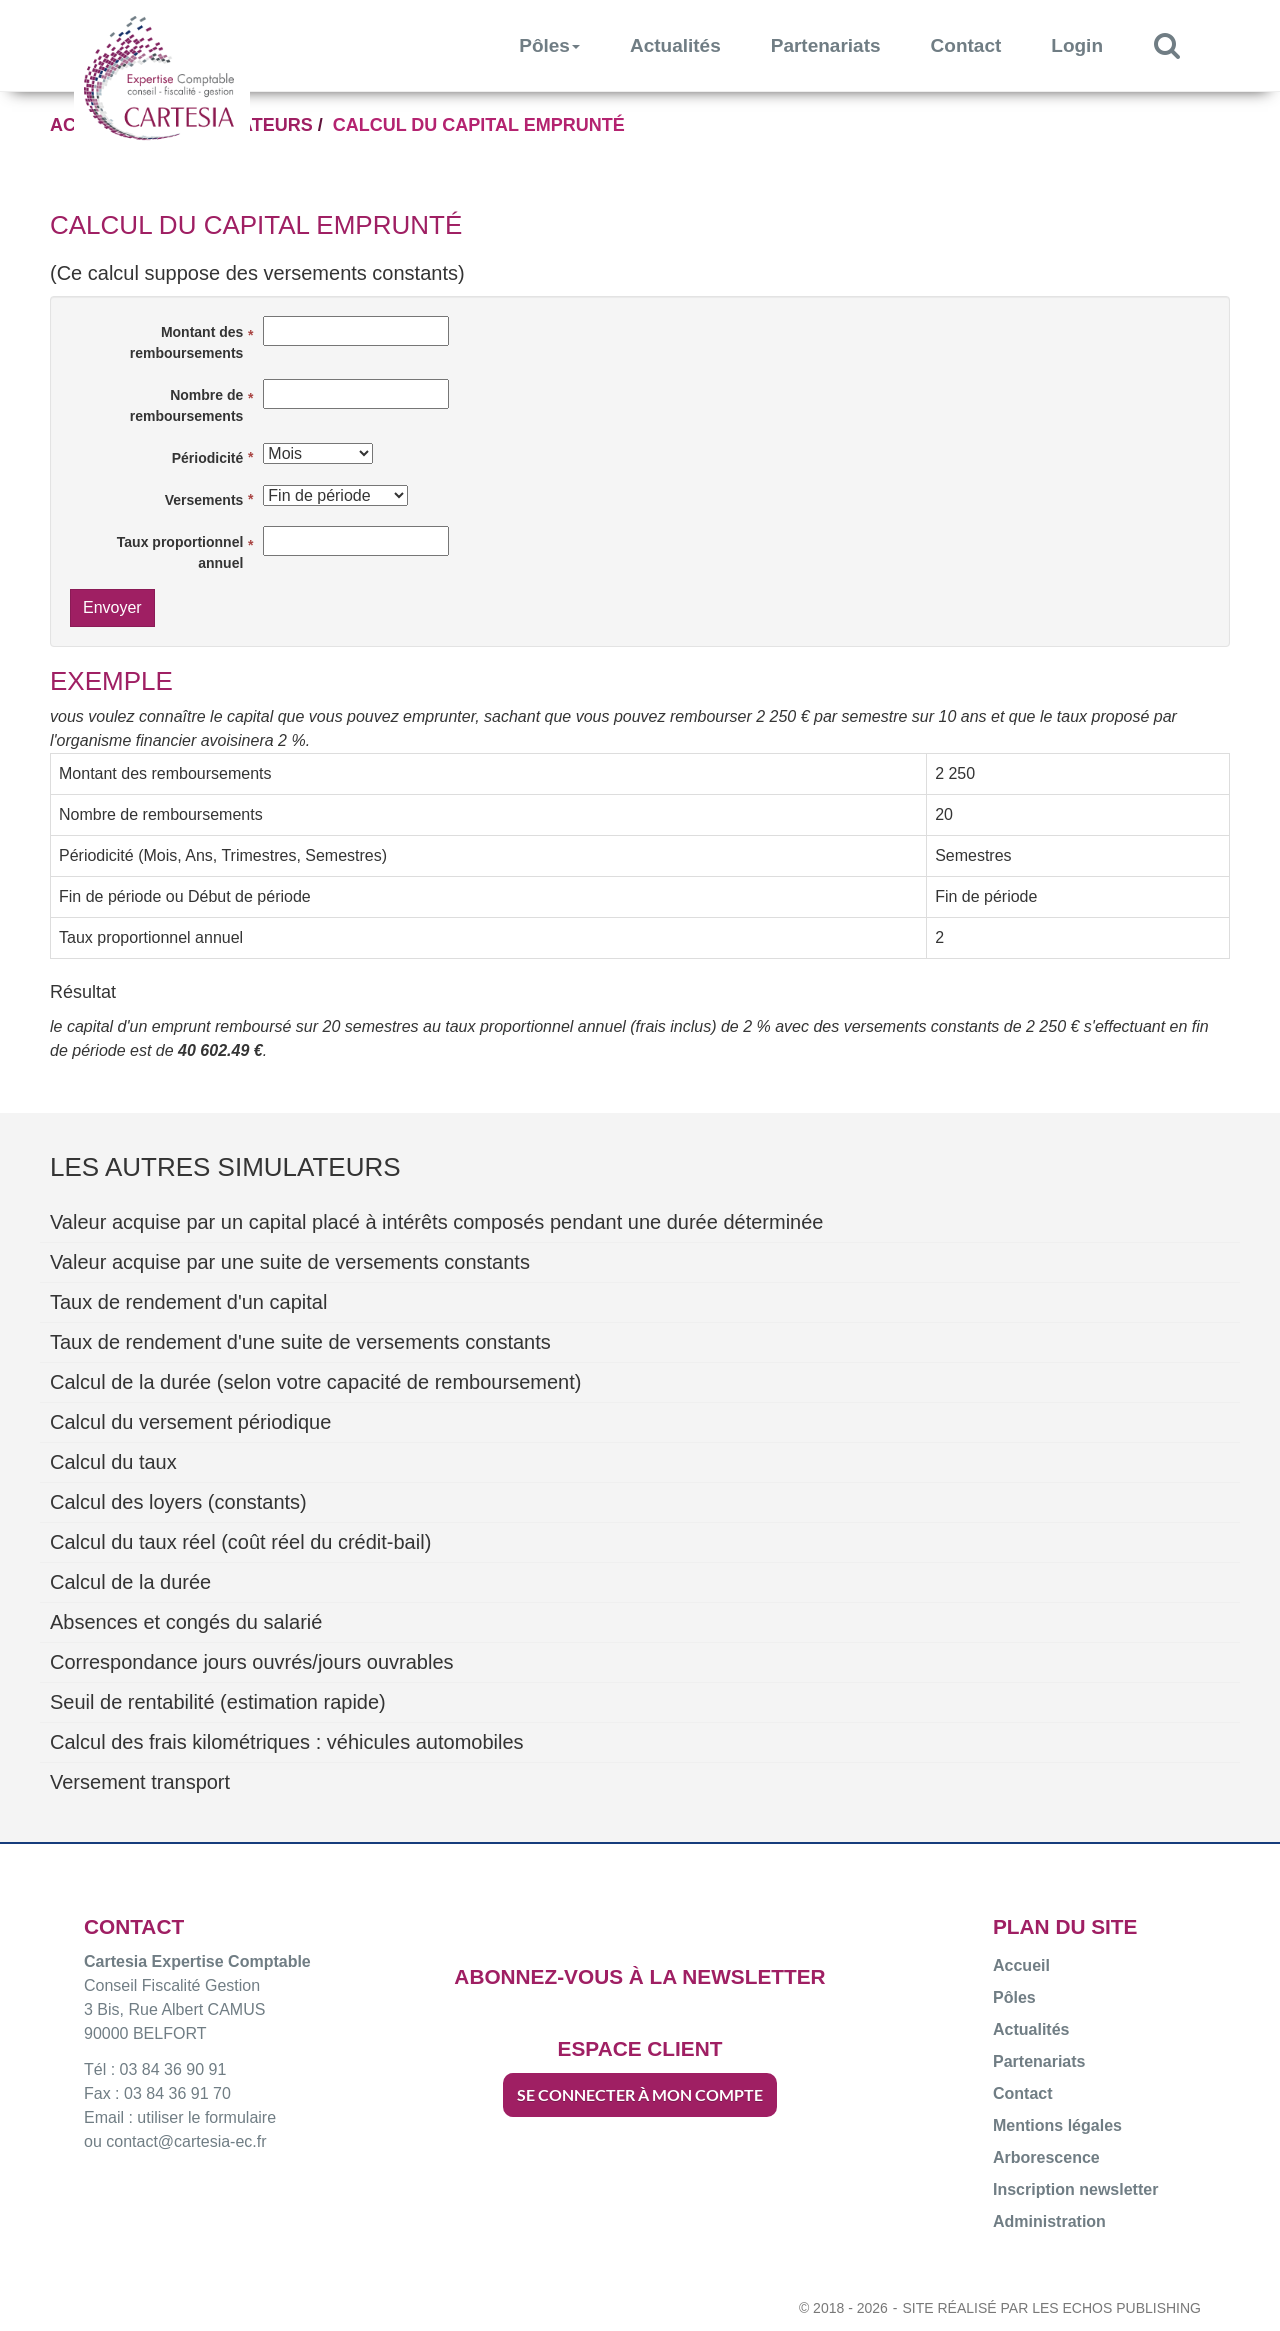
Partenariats (826, 45)
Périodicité (208, 458)
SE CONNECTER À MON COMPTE (640, 2094)
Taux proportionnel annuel (180, 552)
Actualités (675, 45)
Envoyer (112, 607)
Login (1077, 45)
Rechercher (1179, 44)
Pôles (549, 45)
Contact (966, 45)
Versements (204, 500)
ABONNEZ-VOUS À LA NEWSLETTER (639, 1976)
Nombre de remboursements (187, 405)
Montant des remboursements (187, 342)
